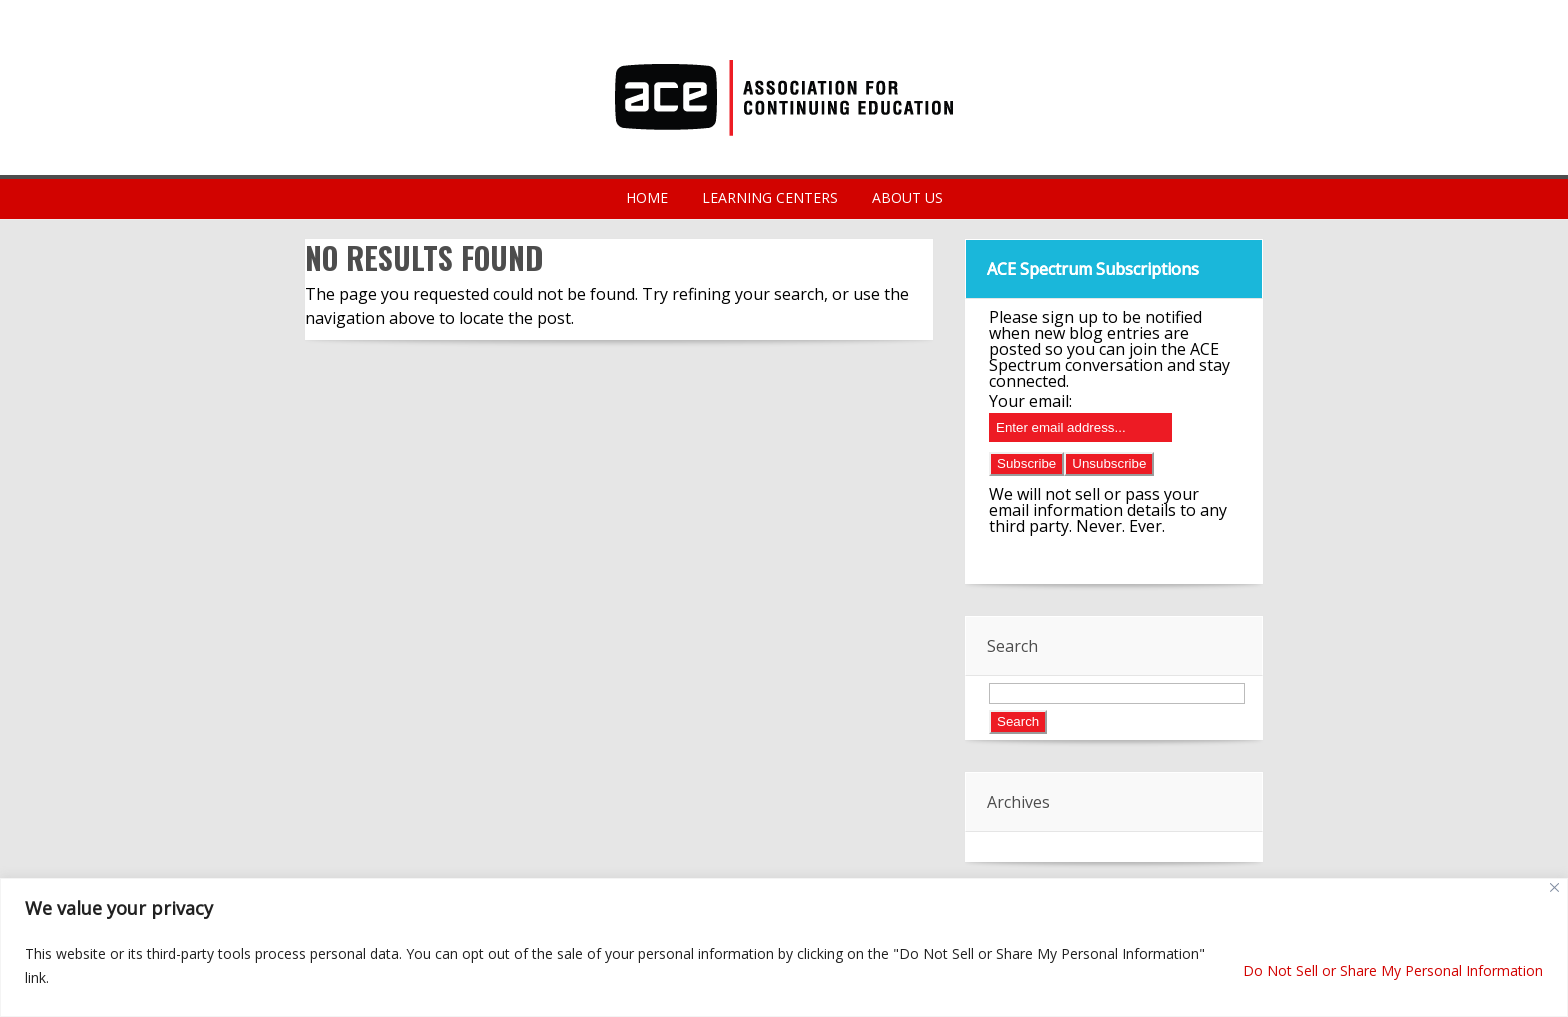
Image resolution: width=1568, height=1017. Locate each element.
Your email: (1030, 401)
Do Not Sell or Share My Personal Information (1393, 970)
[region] (784, 947)
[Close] (1554, 887)
